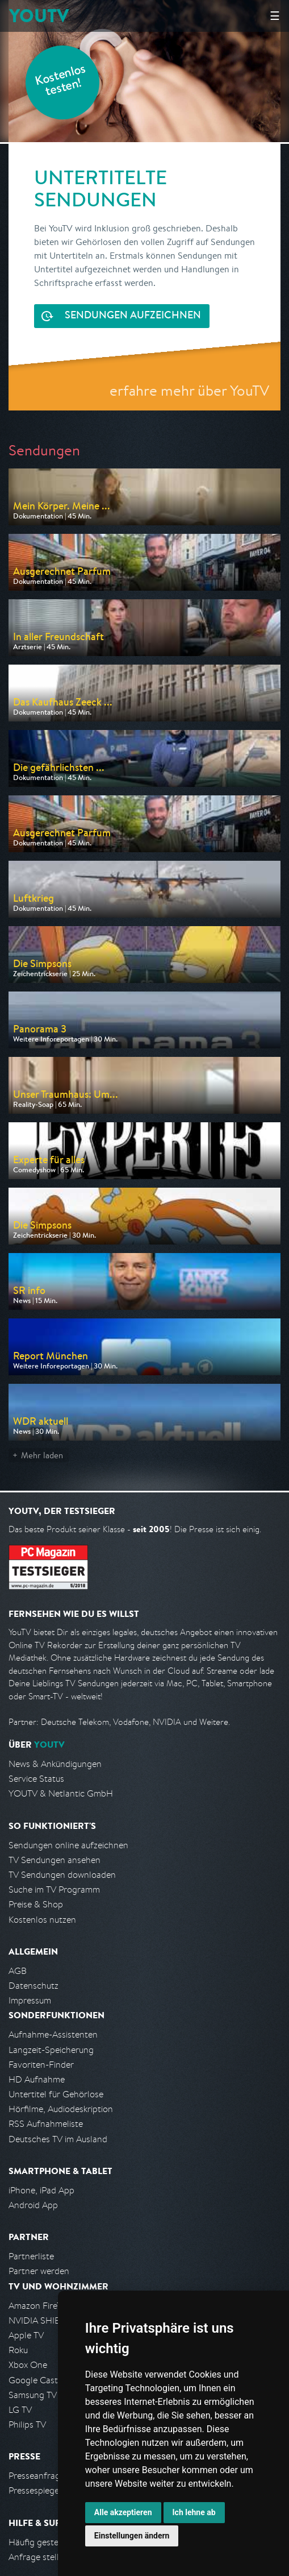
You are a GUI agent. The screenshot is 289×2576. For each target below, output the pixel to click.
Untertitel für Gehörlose (56, 2094)
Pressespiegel (35, 2490)
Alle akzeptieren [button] (123, 2512)
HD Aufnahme (37, 2079)
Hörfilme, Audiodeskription (61, 2109)
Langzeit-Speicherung (51, 2050)
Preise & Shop (36, 1904)
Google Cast (33, 2380)
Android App (33, 2205)
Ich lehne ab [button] (194, 2512)
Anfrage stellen (39, 2557)
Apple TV (26, 2335)
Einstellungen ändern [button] (132, 2535)
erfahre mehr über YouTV (189, 390)
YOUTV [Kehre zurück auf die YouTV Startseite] (39, 15)
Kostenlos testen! (60, 81)
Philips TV (27, 2424)
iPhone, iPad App (41, 2190)
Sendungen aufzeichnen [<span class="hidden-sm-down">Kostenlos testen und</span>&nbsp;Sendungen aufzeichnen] (131, 316)
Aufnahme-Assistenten (53, 2034)
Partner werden (39, 2271)
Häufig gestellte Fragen (54, 2542)
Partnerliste (31, 2256)
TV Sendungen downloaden (62, 1875)
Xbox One (28, 2365)
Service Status (36, 1779)
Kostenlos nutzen (42, 1920)
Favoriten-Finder (41, 2065)
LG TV (20, 2410)
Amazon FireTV (38, 2306)
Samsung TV (33, 2395)
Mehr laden (42, 1455)
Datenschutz (33, 1986)
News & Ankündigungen (55, 1764)
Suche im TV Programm (54, 1889)
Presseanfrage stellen (51, 2476)
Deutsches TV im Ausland (58, 2139)
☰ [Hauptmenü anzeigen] (275, 15)
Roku (18, 2350)
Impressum (30, 2000)
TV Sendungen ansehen (54, 1860)
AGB (18, 1971)
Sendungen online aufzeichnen (68, 1845)
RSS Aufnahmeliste (46, 2124)
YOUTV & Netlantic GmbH (61, 1793)
